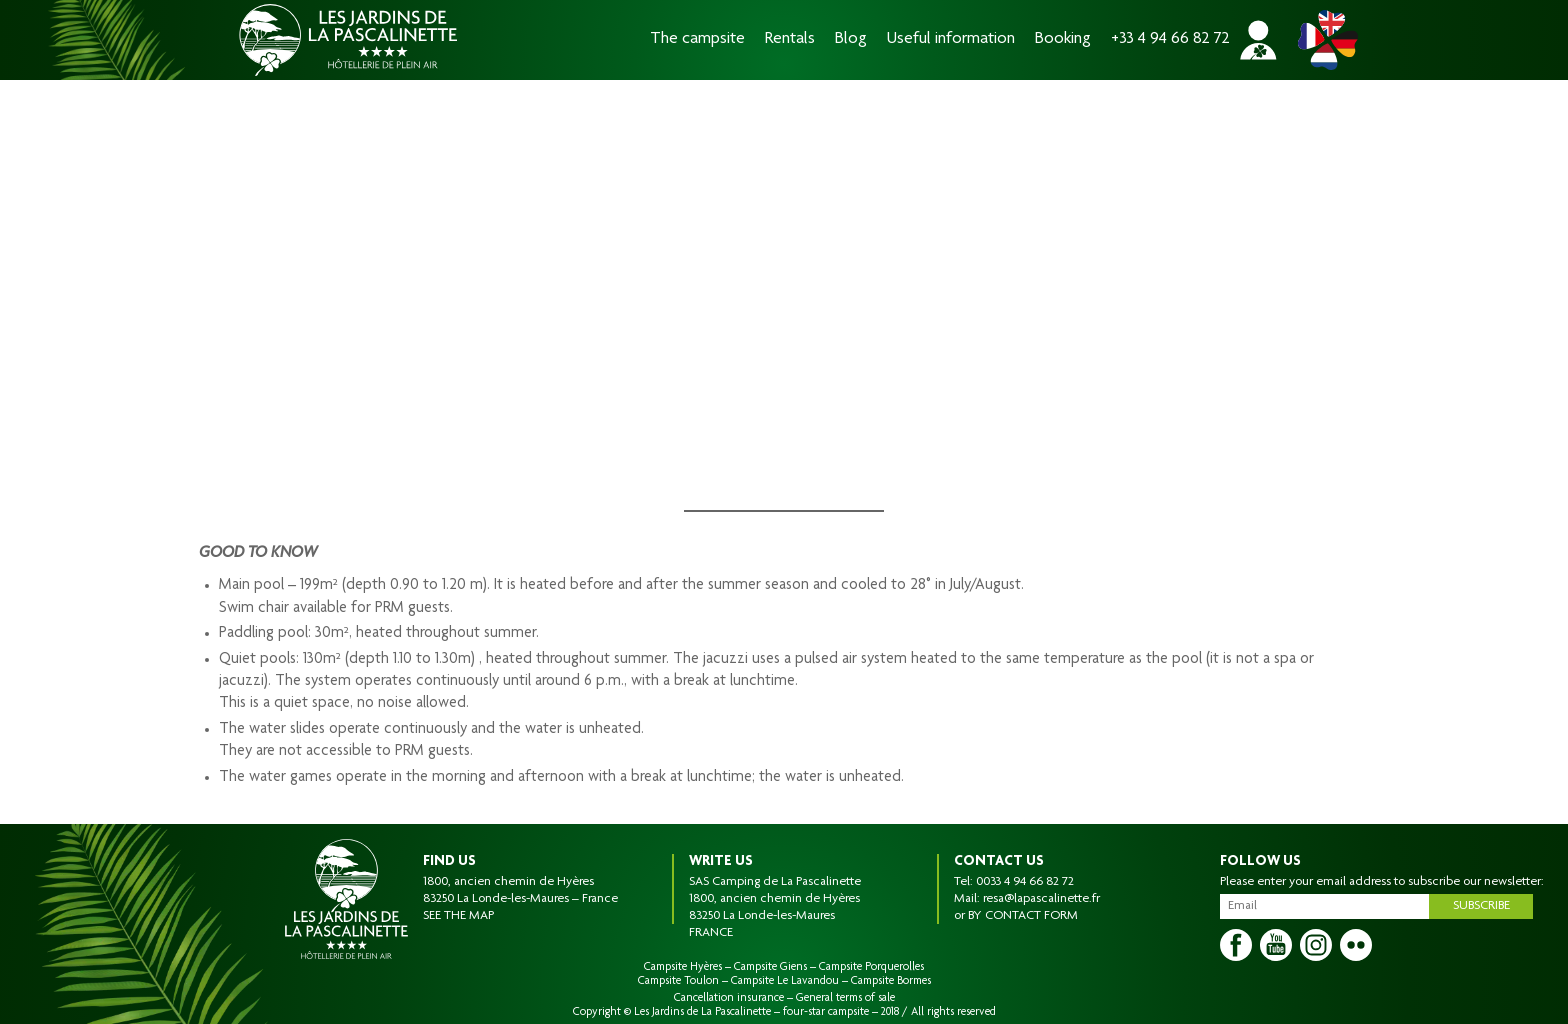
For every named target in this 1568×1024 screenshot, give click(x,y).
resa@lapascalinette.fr (1041, 899)
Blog (851, 39)
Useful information (951, 39)
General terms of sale (845, 998)
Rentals (790, 39)
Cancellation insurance (729, 998)
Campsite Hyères (683, 967)
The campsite (697, 39)
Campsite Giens (770, 967)
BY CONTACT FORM (1023, 916)
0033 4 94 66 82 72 (1025, 882)
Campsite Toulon (678, 981)
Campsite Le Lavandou (785, 981)
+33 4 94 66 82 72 (1170, 39)
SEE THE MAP (458, 916)
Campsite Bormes (891, 981)
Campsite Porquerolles (871, 967)
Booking (1063, 39)
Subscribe (1481, 906)
